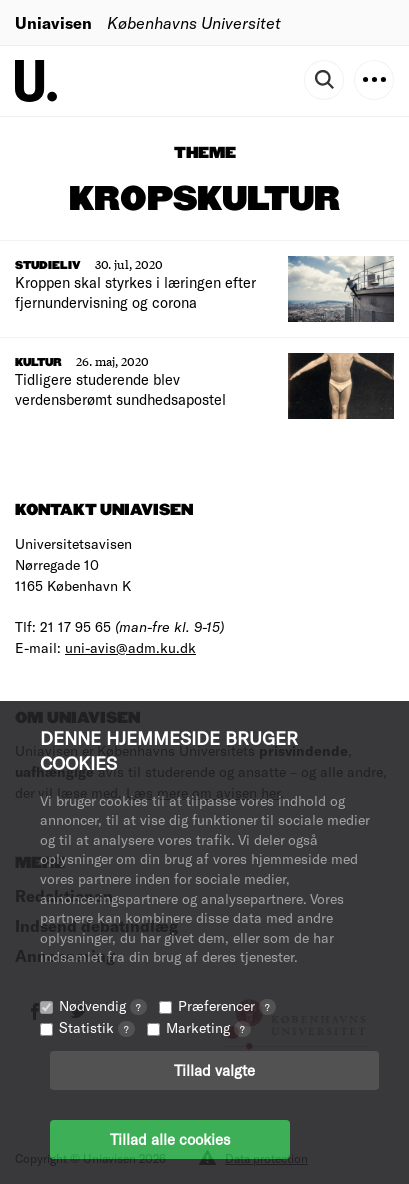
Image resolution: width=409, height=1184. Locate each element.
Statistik (97, 1027)
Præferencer (227, 1005)
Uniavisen (53, 22)
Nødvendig (103, 1005)
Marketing (208, 1027)
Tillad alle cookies (170, 1139)
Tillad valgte (214, 1070)
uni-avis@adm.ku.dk (130, 647)
